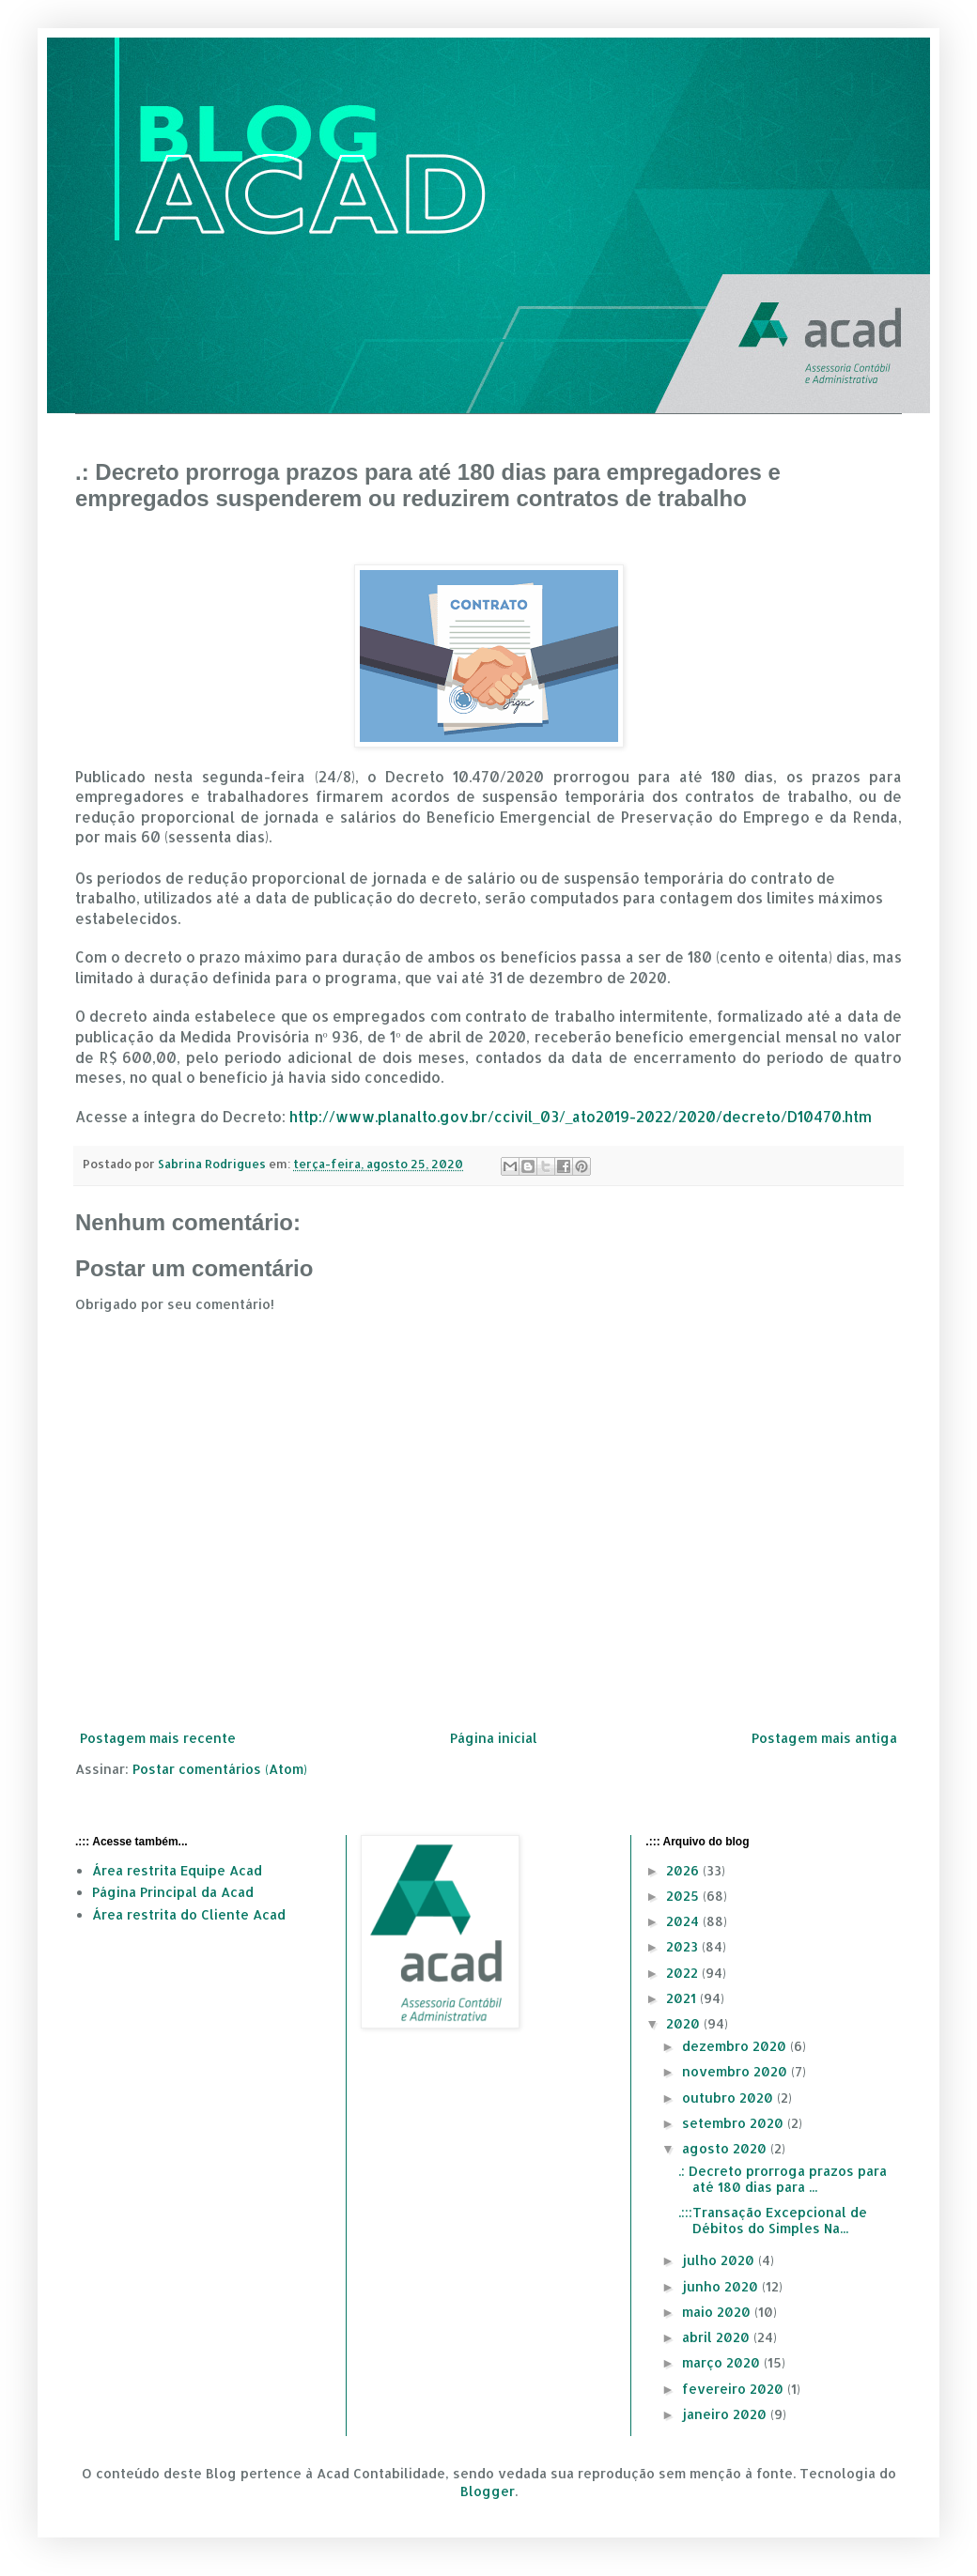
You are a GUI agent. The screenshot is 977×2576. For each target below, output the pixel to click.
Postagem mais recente (158, 1738)
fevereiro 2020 (734, 2389)
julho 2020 (720, 2260)
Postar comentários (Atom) (219, 1769)
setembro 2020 (734, 2123)
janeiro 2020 (726, 2414)
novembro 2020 (736, 2071)
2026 (684, 1870)
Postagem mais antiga (824, 1738)
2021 (683, 1998)
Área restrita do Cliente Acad (189, 1914)
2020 (685, 2023)
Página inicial (493, 1738)
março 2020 (723, 2362)
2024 (684, 1921)
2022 (684, 1973)
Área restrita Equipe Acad (177, 1870)
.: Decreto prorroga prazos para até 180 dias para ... (782, 2179)
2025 (684, 1896)
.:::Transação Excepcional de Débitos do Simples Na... (772, 2220)
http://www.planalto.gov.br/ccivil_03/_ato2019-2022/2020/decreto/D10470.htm (580, 1116)
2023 (684, 1946)
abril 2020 (717, 2337)
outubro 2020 (729, 2098)
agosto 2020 (726, 2148)
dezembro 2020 (736, 2046)
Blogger (487, 2491)
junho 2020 (722, 2286)
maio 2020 (718, 2312)
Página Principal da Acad (173, 1892)
